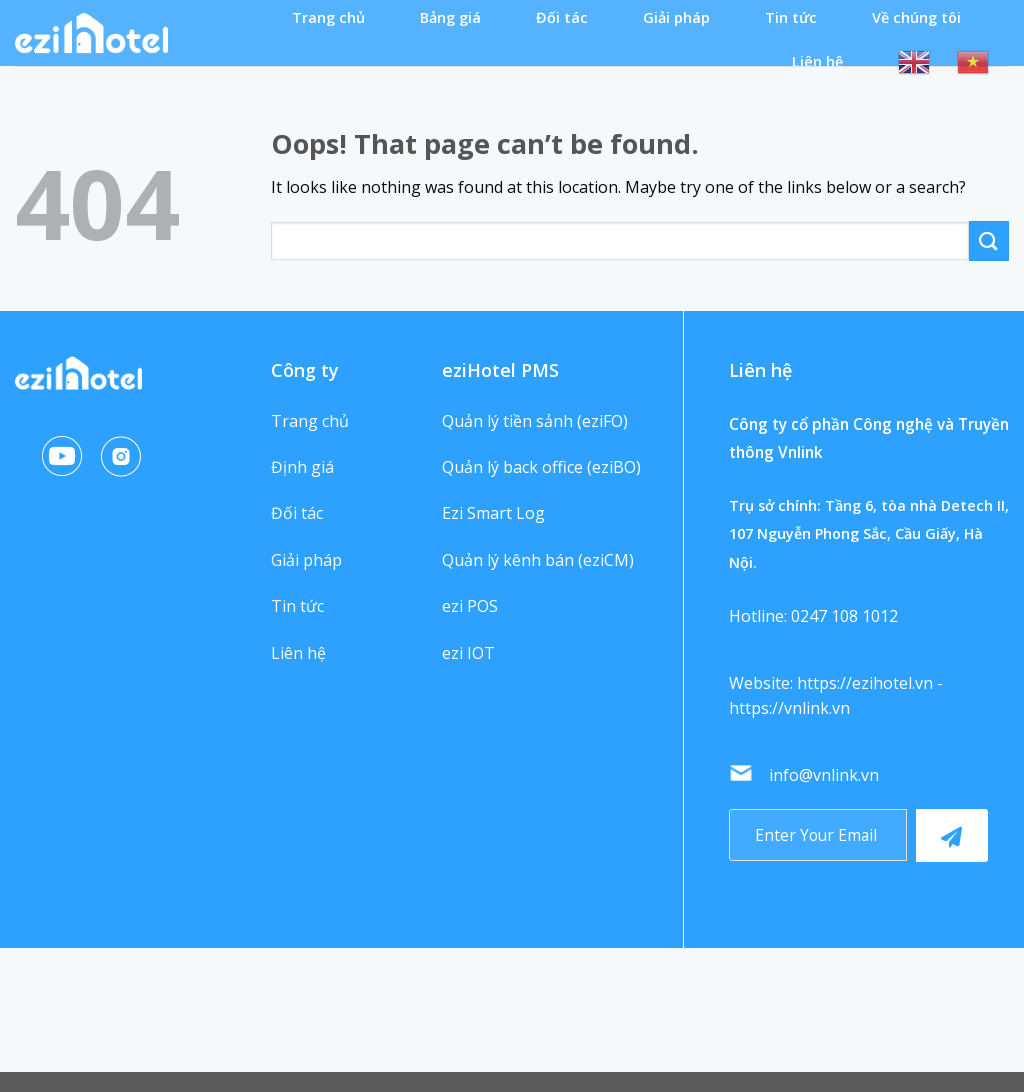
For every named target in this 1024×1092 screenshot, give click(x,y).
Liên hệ (817, 61)
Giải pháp (676, 17)
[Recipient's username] (818, 835)
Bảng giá (450, 17)
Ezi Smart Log (493, 513)
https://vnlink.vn (789, 708)
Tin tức (791, 17)
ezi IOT (468, 653)
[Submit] (989, 240)
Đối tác (562, 17)
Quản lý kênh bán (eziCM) (538, 560)
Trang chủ (328, 17)
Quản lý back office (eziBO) (541, 467)
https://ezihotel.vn (865, 683)
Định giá (302, 467)
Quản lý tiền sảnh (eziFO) (535, 421)
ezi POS (470, 606)
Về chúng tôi (916, 17)
